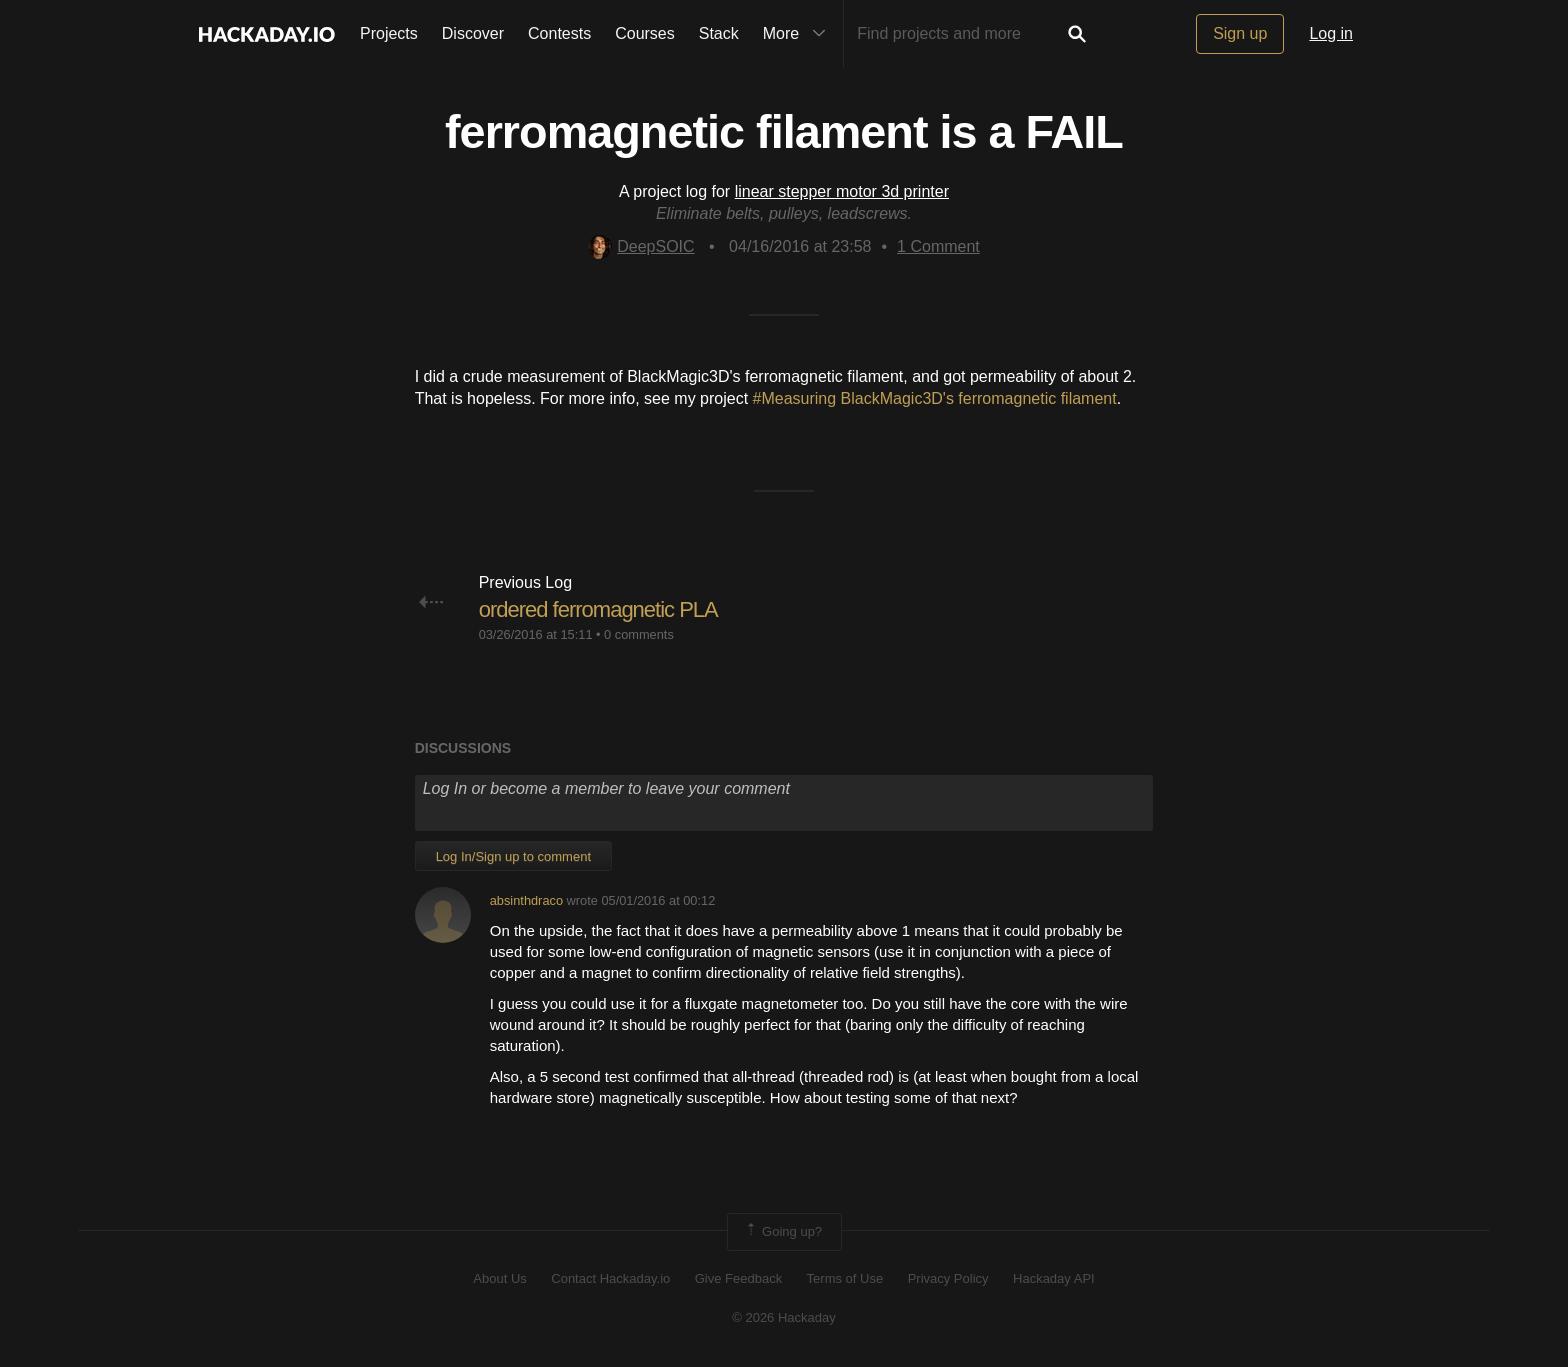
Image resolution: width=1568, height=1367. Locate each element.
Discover (473, 33)
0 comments (639, 634)
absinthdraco (526, 900)
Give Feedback (738, 1278)
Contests (559, 33)
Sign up (1240, 33)
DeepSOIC (641, 246)
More (799, 34)
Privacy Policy (948, 1278)
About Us (499, 1278)
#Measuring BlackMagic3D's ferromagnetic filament (935, 398)
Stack (719, 33)
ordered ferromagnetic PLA (598, 609)
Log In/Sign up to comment (513, 856)
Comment (938, 246)
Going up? (783, 1232)
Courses (645, 33)
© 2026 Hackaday (784, 1317)
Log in (1331, 33)
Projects (389, 33)
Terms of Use (845, 1278)
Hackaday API (1054, 1278)
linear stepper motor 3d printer (842, 191)
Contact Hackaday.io (610, 1278)
